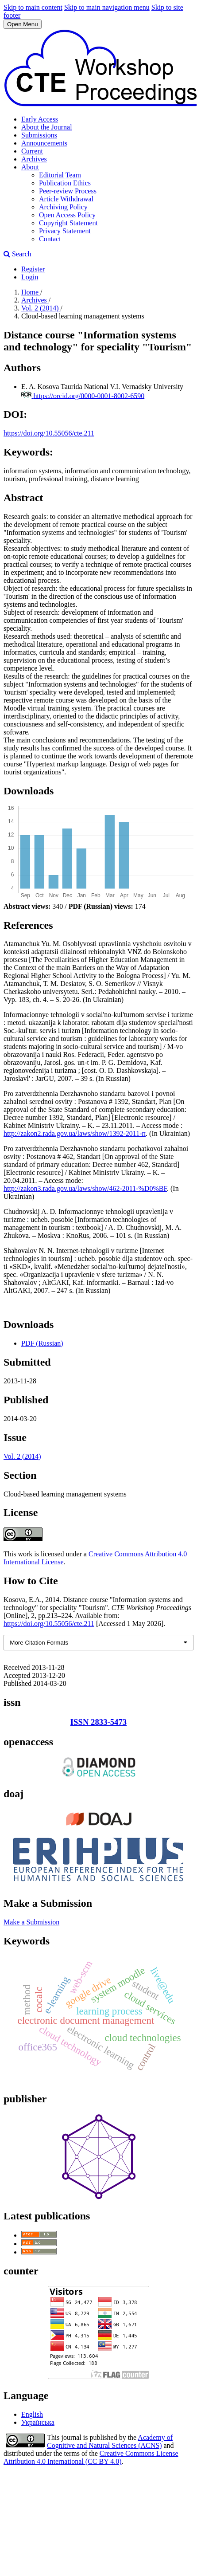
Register (33, 269)
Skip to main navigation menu (107, 7)
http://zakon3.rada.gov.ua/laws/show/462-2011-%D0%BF (85, 1188)
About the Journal (46, 127)
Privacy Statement (65, 231)
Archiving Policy (63, 207)
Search (17, 254)
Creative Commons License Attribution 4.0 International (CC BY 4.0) (91, 2457)
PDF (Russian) (42, 1343)
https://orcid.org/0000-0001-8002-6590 (88, 395)
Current (32, 151)
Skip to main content (33, 7)
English (32, 2414)
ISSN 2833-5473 (98, 1722)
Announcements (44, 143)
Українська (37, 2422)
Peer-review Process (68, 191)
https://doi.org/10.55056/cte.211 (49, 433)
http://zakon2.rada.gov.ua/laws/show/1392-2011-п (75, 1133)
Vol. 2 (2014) (41, 308)
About (30, 167)
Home (30, 292)
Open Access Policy (67, 215)
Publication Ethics (65, 183)
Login (29, 277)
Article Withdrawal (66, 199)
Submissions (39, 135)
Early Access (39, 119)
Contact (50, 239)
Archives (34, 159)
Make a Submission (31, 1922)
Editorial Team (60, 175)
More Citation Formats (39, 1642)
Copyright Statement (68, 223)
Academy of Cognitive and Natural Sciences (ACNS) (110, 2441)
